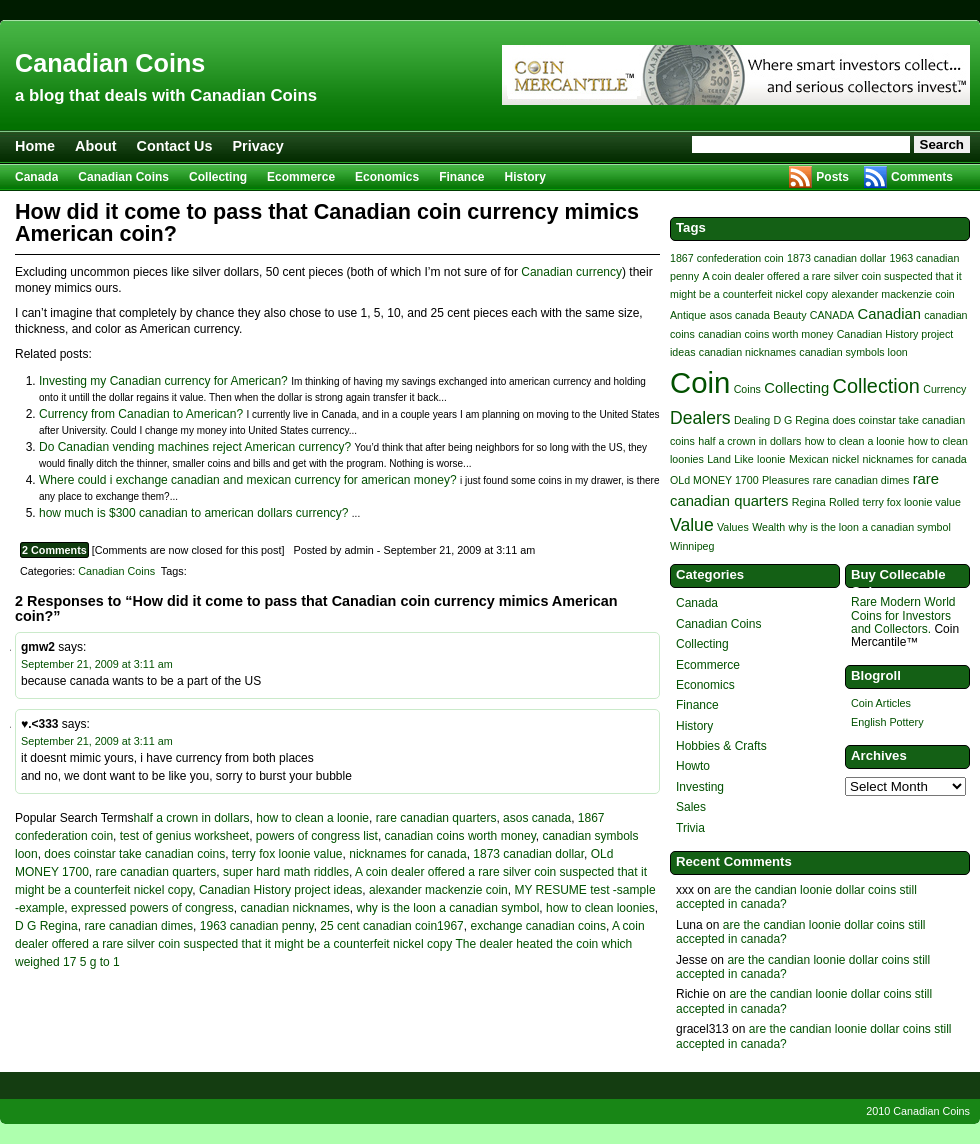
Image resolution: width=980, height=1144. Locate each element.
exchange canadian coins (537, 926)
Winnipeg (692, 546)
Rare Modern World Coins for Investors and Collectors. (903, 615)
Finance (461, 177)
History (525, 177)
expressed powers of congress (152, 908)
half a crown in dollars (192, 818)
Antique (688, 315)
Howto (693, 766)
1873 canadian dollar (528, 854)
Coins (747, 389)
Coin (700, 382)
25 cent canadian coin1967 (391, 926)
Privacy (258, 146)
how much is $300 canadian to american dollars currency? (194, 513)
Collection (876, 386)
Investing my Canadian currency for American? (163, 381)
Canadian (889, 314)
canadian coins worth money (460, 836)
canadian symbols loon (853, 352)
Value (692, 525)
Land (719, 459)
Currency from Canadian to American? (141, 414)
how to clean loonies (600, 908)
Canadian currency (571, 272)
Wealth (768, 527)
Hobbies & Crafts (721, 746)
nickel (845, 459)
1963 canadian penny (257, 926)
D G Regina (46, 926)
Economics (387, 177)
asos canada (537, 818)
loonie (771, 459)
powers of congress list (317, 836)
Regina (809, 502)
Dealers (700, 418)
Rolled (844, 502)
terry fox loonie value (287, 854)
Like (744, 459)
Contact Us (175, 146)
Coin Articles (881, 703)
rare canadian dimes (138, 926)
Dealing (752, 420)
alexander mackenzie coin (438, 890)
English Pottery (887, 722)
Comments (922, 177)
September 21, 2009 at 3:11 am (97, 664)
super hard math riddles (286, 872)
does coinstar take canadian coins (134, 854)
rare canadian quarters (436, 818)
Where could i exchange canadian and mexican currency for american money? (248, 480)
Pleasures (785, 480)
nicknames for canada (407, 854)
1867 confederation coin (727, 258)
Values (733, 527)
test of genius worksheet (184, 836)
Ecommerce (301, 177)
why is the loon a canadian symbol (448, 908)
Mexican (809, 459)
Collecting (218, 177)
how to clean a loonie (312, 818)
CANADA (832, 315)
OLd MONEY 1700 (714, 480)
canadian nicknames (294, 908)
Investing (700, 787)
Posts (832, 177)
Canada (36, 177)
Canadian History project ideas (280, 890)
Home (35, 146)
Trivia (690, 828)
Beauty (789, 315)
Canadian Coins (110, 63)
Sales (691, 807)
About (96, 146)
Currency (944, 389)
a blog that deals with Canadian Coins (166, 95)
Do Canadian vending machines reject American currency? (195, 447)
